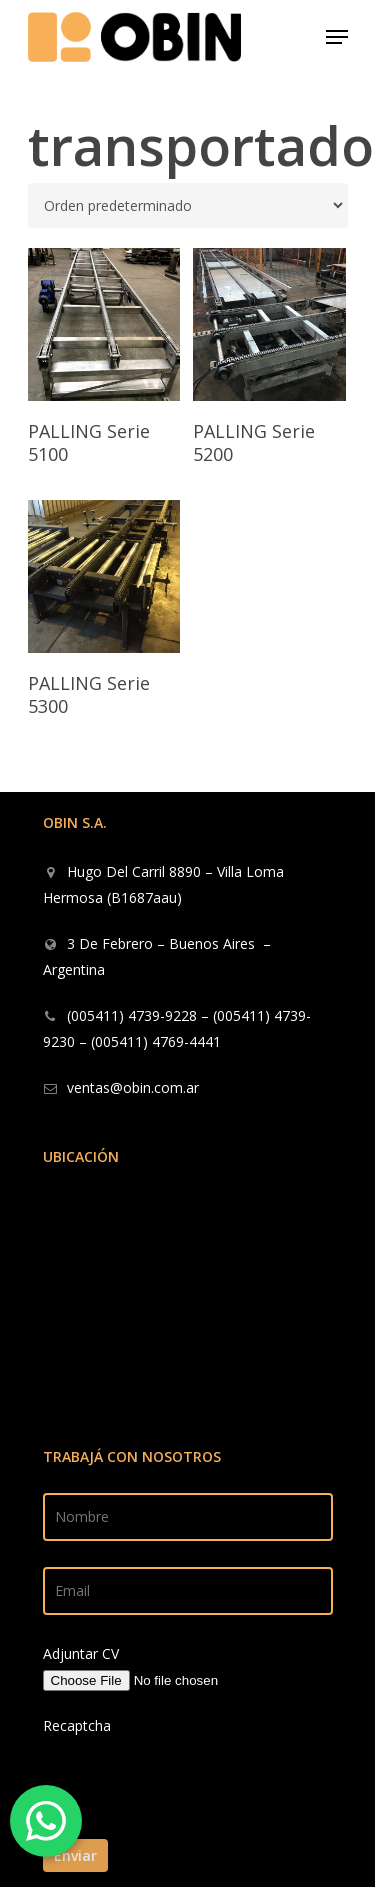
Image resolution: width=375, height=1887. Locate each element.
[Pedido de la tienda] (188, 205)
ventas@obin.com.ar (133, 1087)
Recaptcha (77, 1725)
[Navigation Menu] (337, 37)
